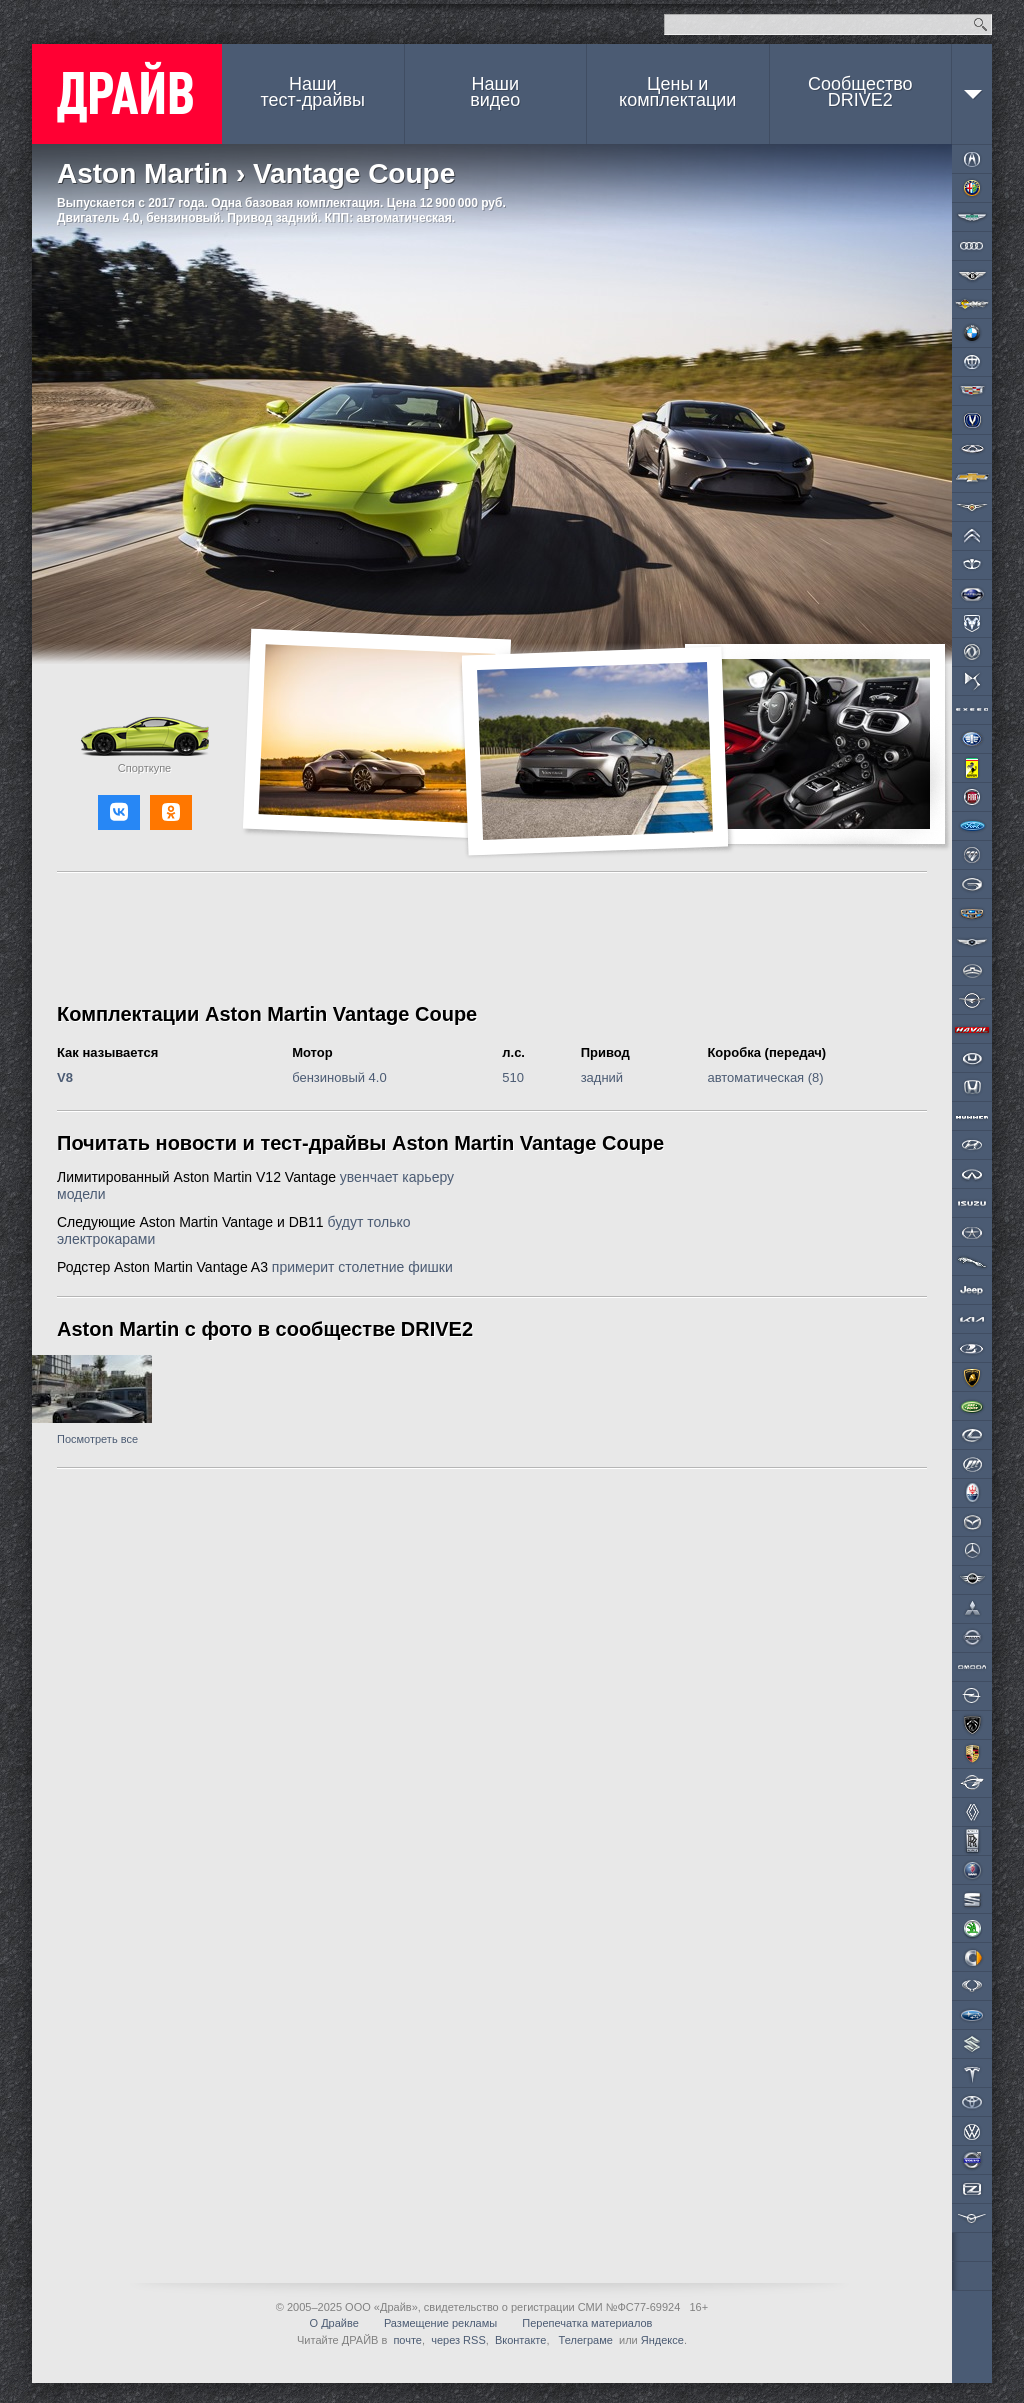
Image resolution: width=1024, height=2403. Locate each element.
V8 (65, 1077)
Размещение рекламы (440, 2323)
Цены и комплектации (677, 92)
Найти (980, 24)
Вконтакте (520, 2340)
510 (513, 1077)
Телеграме (584, 2340)
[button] (119, 812)
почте (407, 2340)
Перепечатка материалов (587, 2323)
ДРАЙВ (127, 94)
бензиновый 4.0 (339, 1077)
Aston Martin (142, 173)
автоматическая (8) (765, 1077)
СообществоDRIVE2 (860, 92)
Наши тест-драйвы (313, 92)
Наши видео (495, 92)
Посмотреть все (97, 1439)
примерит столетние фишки (362, 1267)
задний (602, 1077)
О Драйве (334, 2323)
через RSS (458, 2340)
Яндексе (662, 2340)
